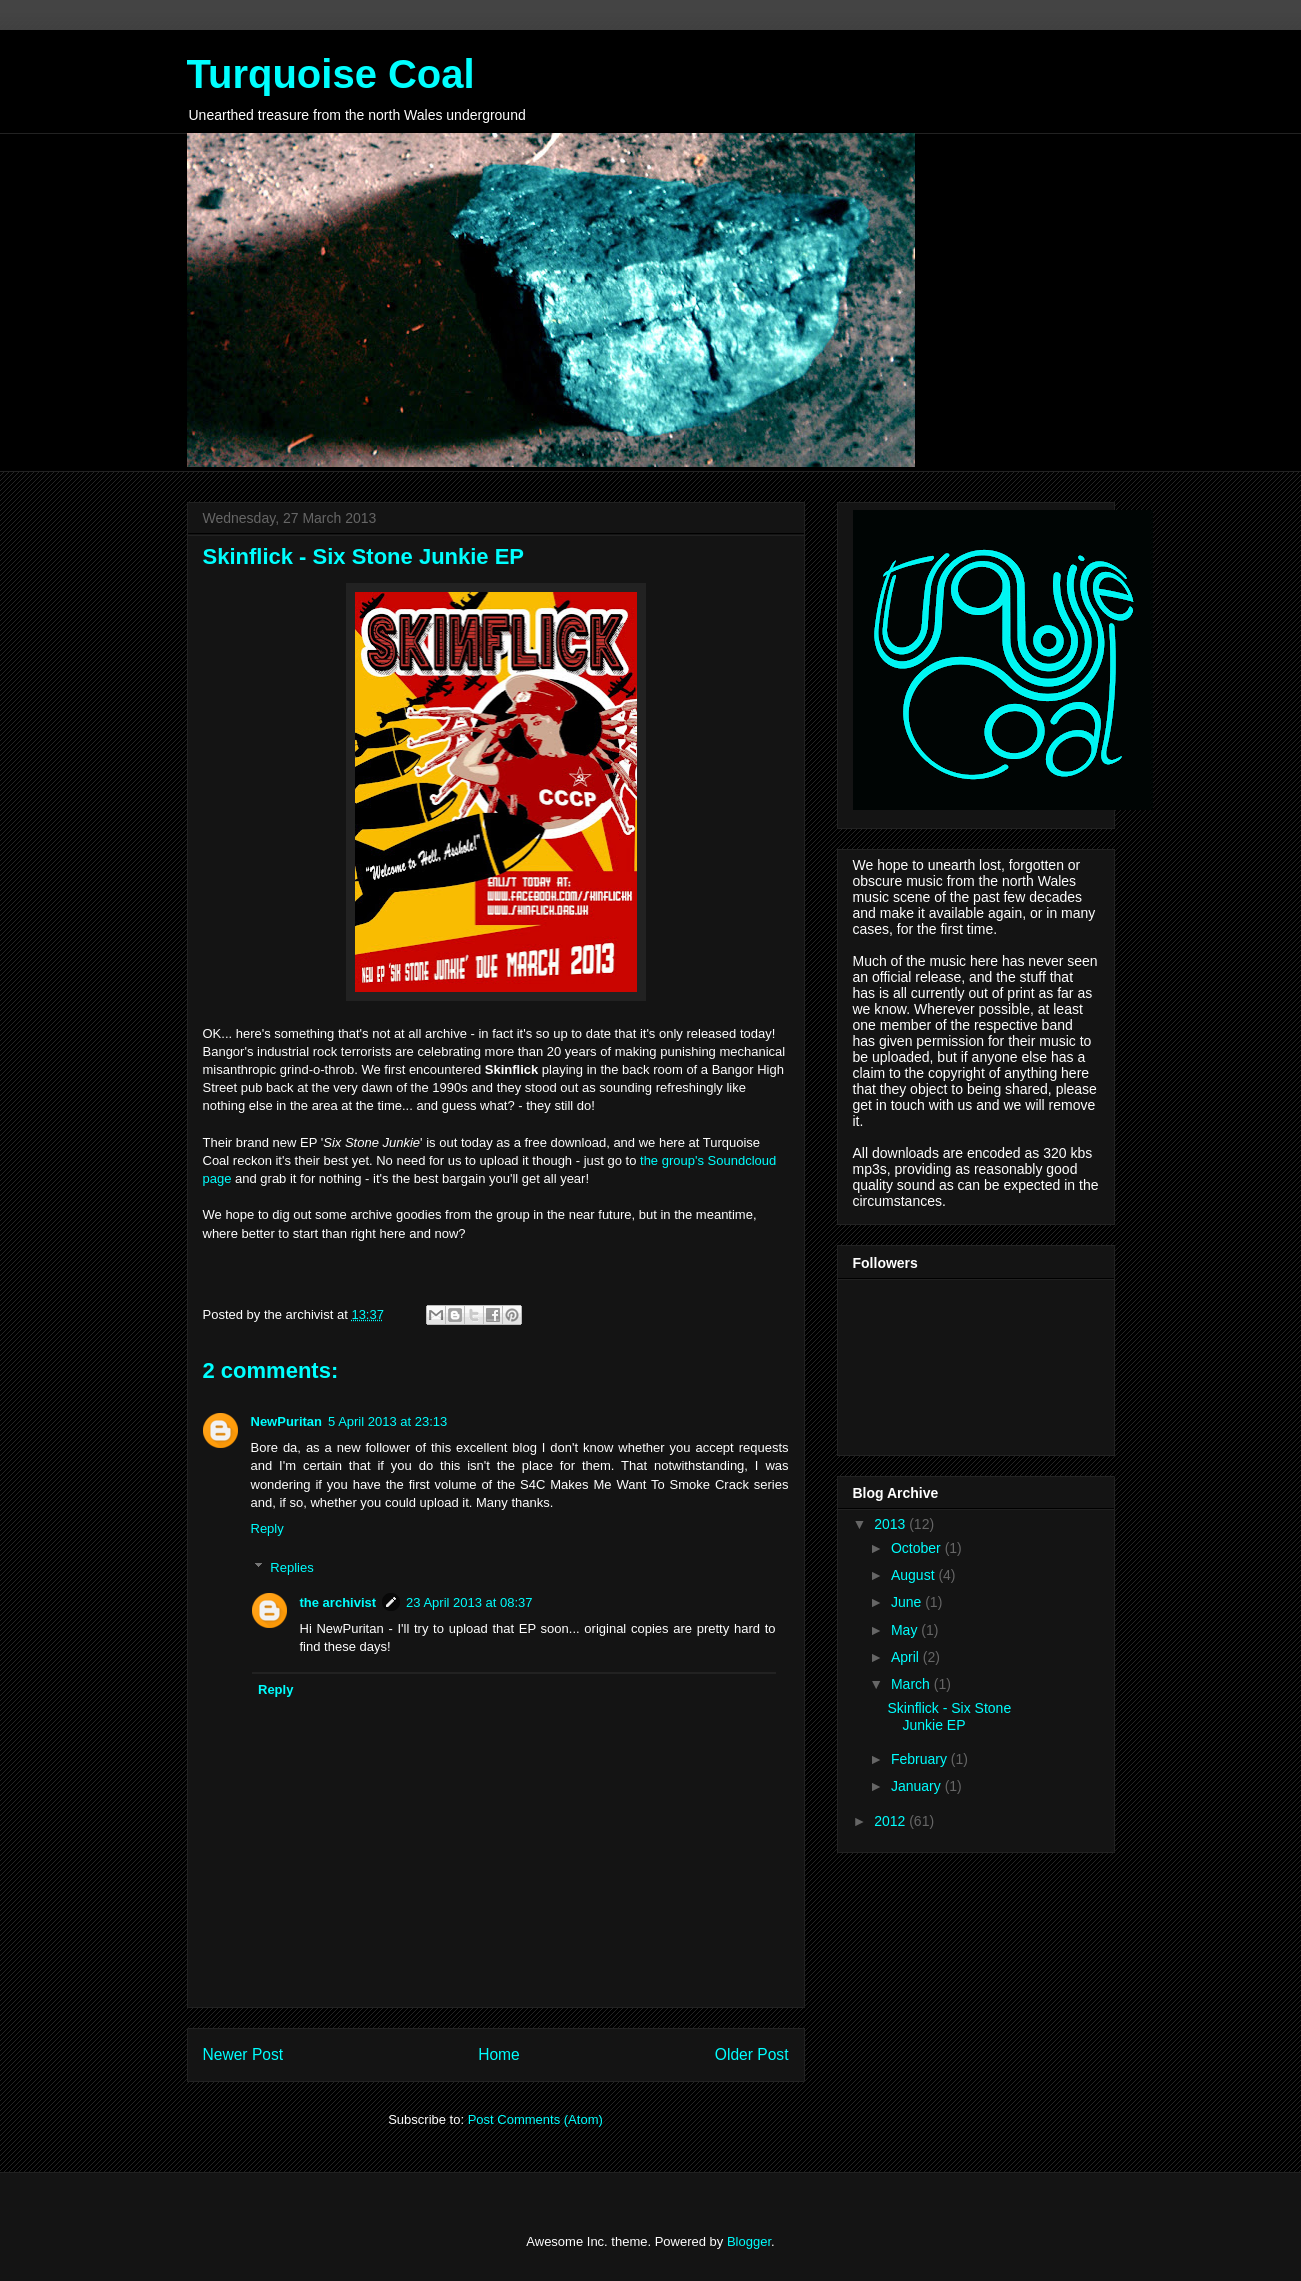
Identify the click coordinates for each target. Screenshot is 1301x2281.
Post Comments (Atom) (535, 2119)
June (908, 1602)
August (914, 1575)
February (921, 1759)
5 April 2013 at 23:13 (387, 1421)
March (912, 1684)
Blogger (749, 2241)
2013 (891, 1524)
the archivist (338, 1602)
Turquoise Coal (331, 74)
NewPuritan (287, 1421)
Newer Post (243, 2054)
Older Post (752, 2054)
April (907, 1657)
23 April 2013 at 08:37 (469, 1602)
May (906, 1630)
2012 (891, 1821)
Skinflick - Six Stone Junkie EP (949, 1716)
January (918, 1786)
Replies (291, 1566)
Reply (267, 1528)
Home (499, 2054)
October (918, 1548)
